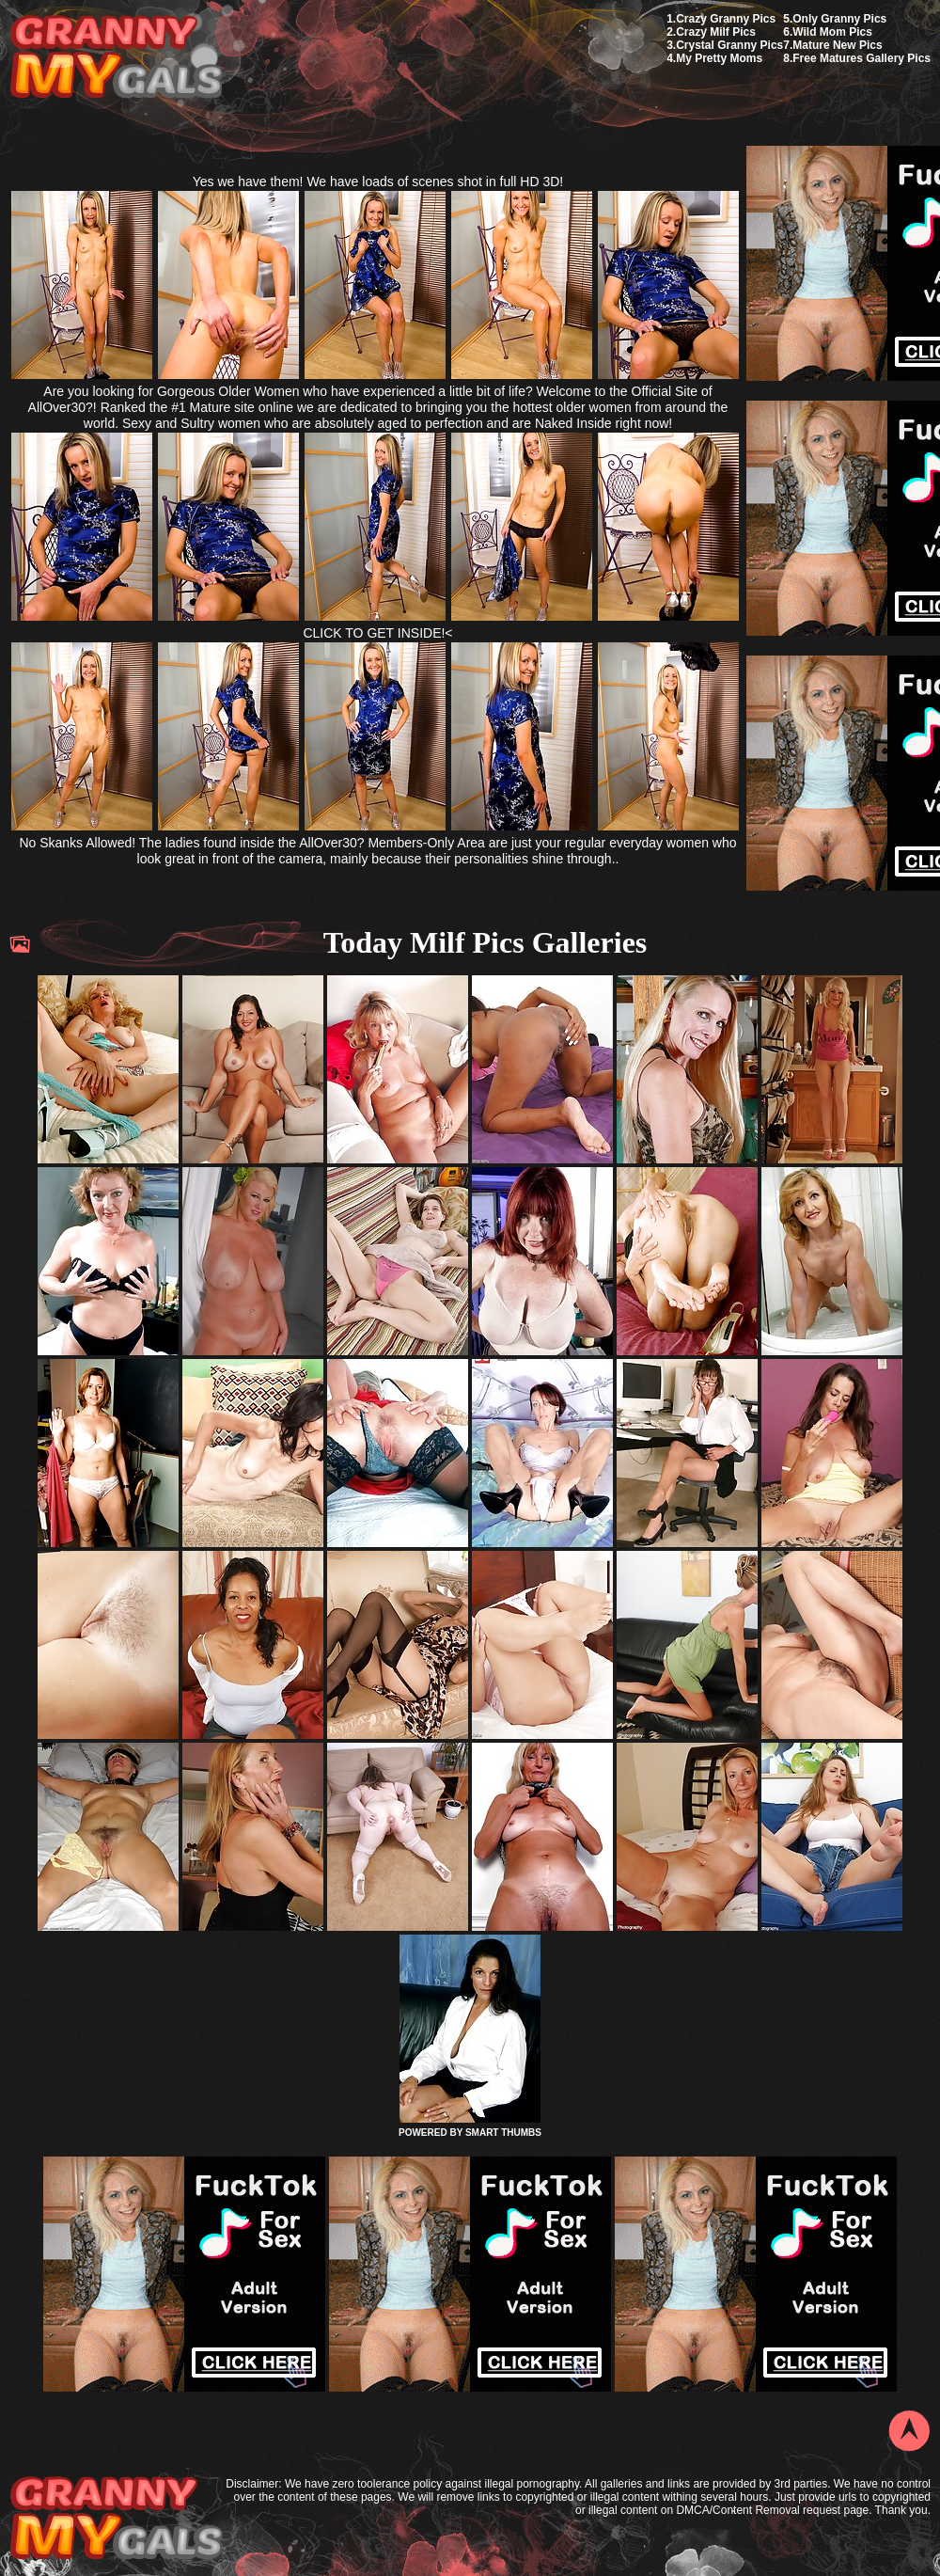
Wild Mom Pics (832, 32)
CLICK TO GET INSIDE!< (377, 632)
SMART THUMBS (503, 2132)
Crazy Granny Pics (726, 18)
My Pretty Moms (719, 58)
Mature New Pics (837, 45)
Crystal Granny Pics (729, 45)
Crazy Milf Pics (716, 32)
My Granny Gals (116, 58)
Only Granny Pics (839, 18)
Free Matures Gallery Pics (861, 58)
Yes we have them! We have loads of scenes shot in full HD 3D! (378, 181)
